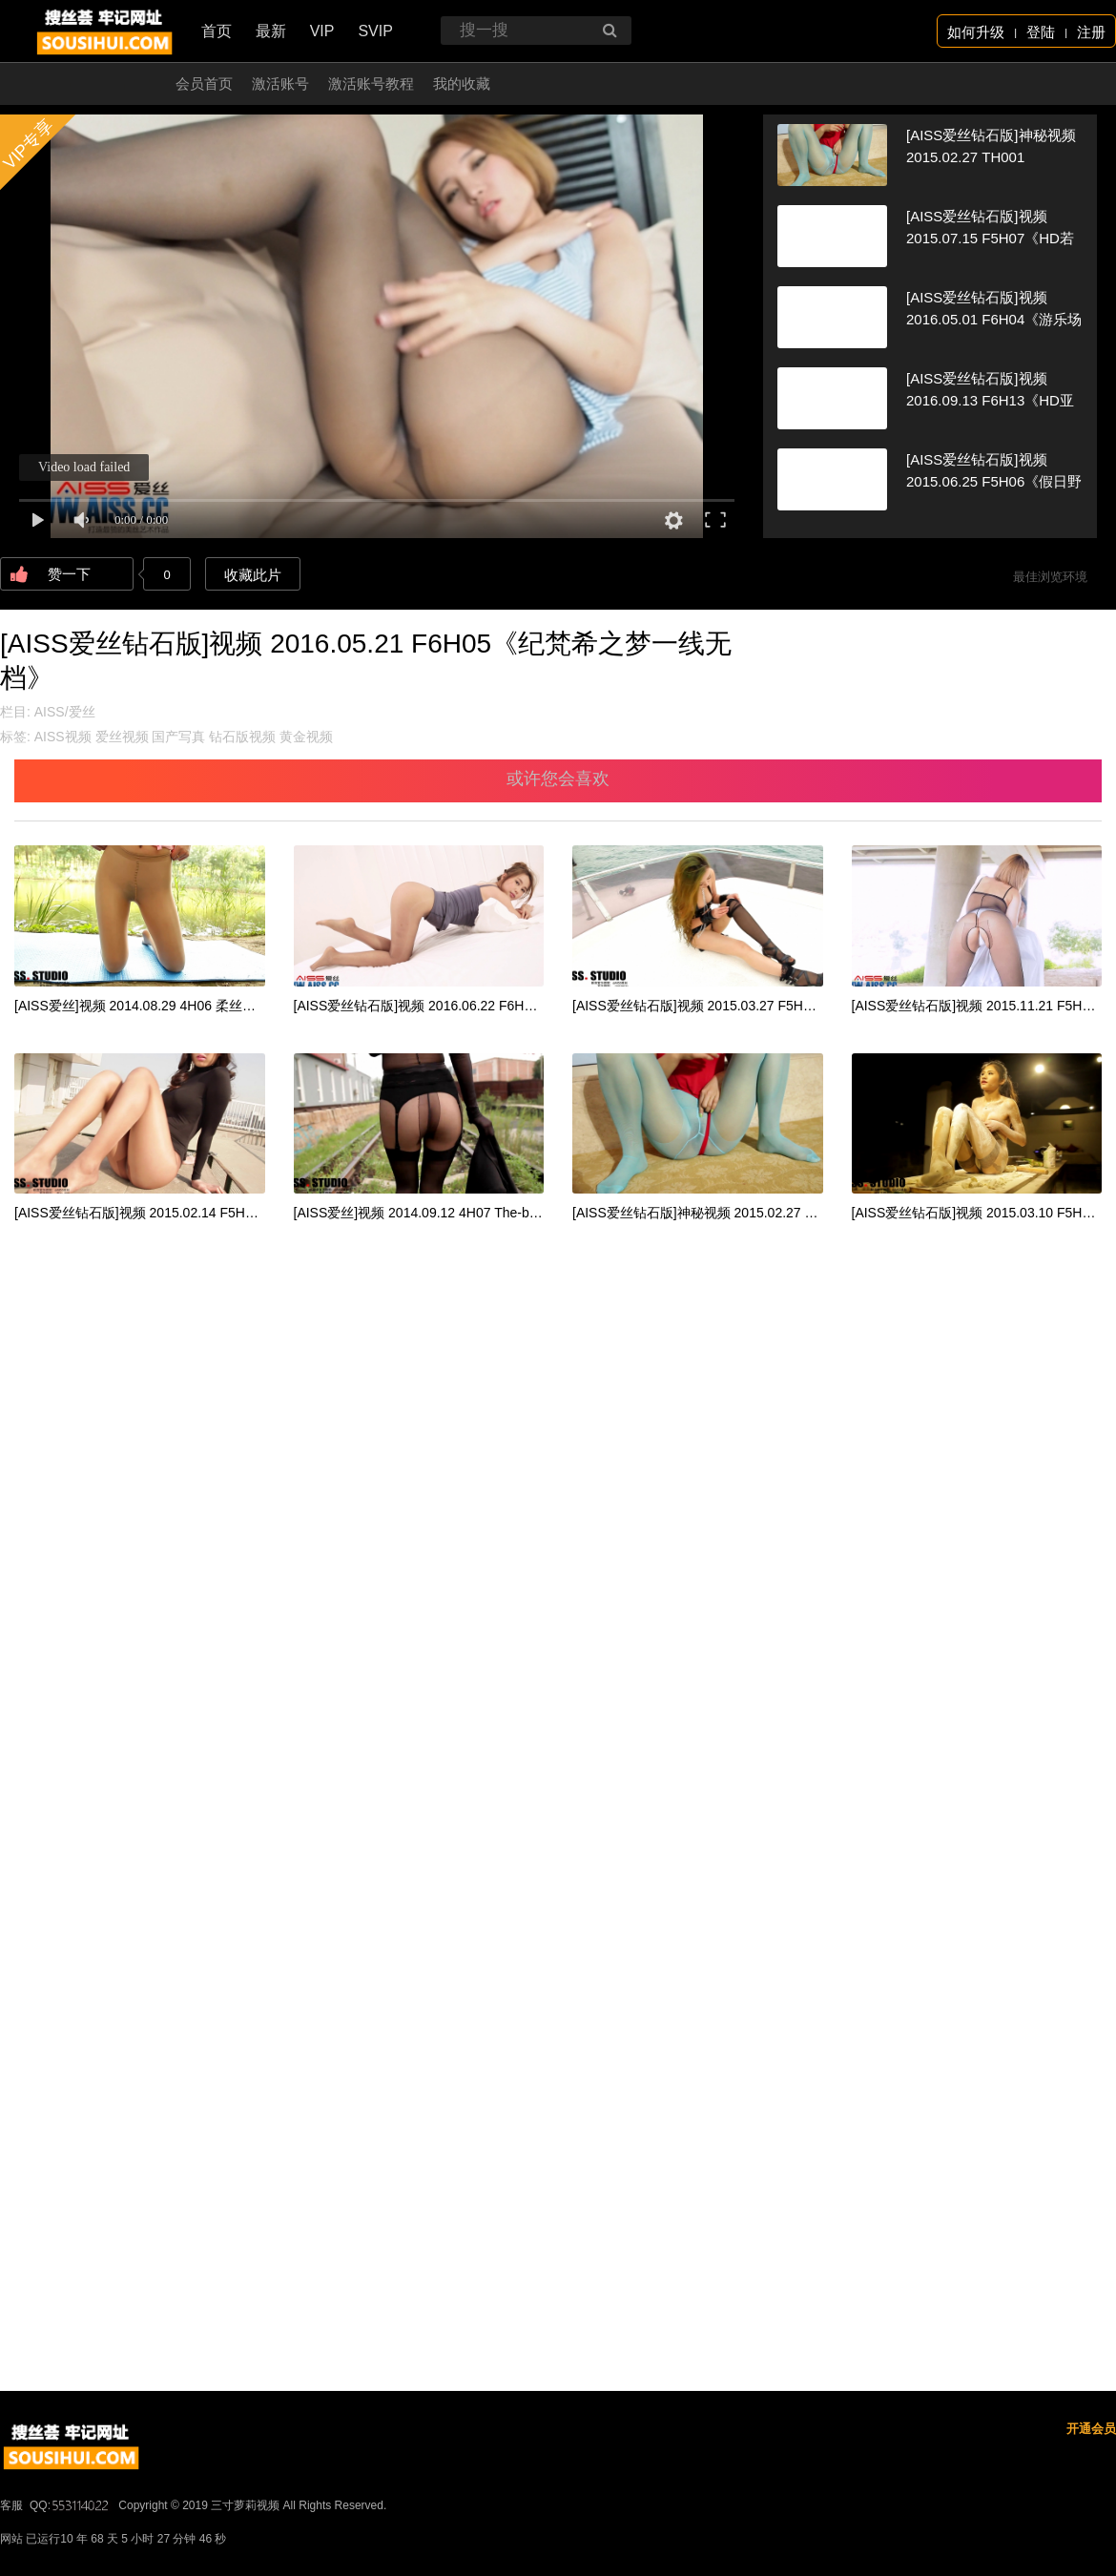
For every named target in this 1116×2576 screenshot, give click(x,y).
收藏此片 (252, 575)
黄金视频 (306, 736)
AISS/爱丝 (64, 711)
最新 (271, 31)
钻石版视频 (242, 736)
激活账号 (280, 83)
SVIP (375, 31)
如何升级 (975, 32)
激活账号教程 (371, 83)
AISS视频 (63, 736)
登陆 (1040, 32)
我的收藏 (461, 83)
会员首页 (204, 83)
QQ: (71, 2505)
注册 (1091, 32)
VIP (322, 31)
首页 (216, 31)
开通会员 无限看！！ (90, 83)
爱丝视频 (122, 736)
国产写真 (178, 736)
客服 (11, 2505)
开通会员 (1091, 2428)
